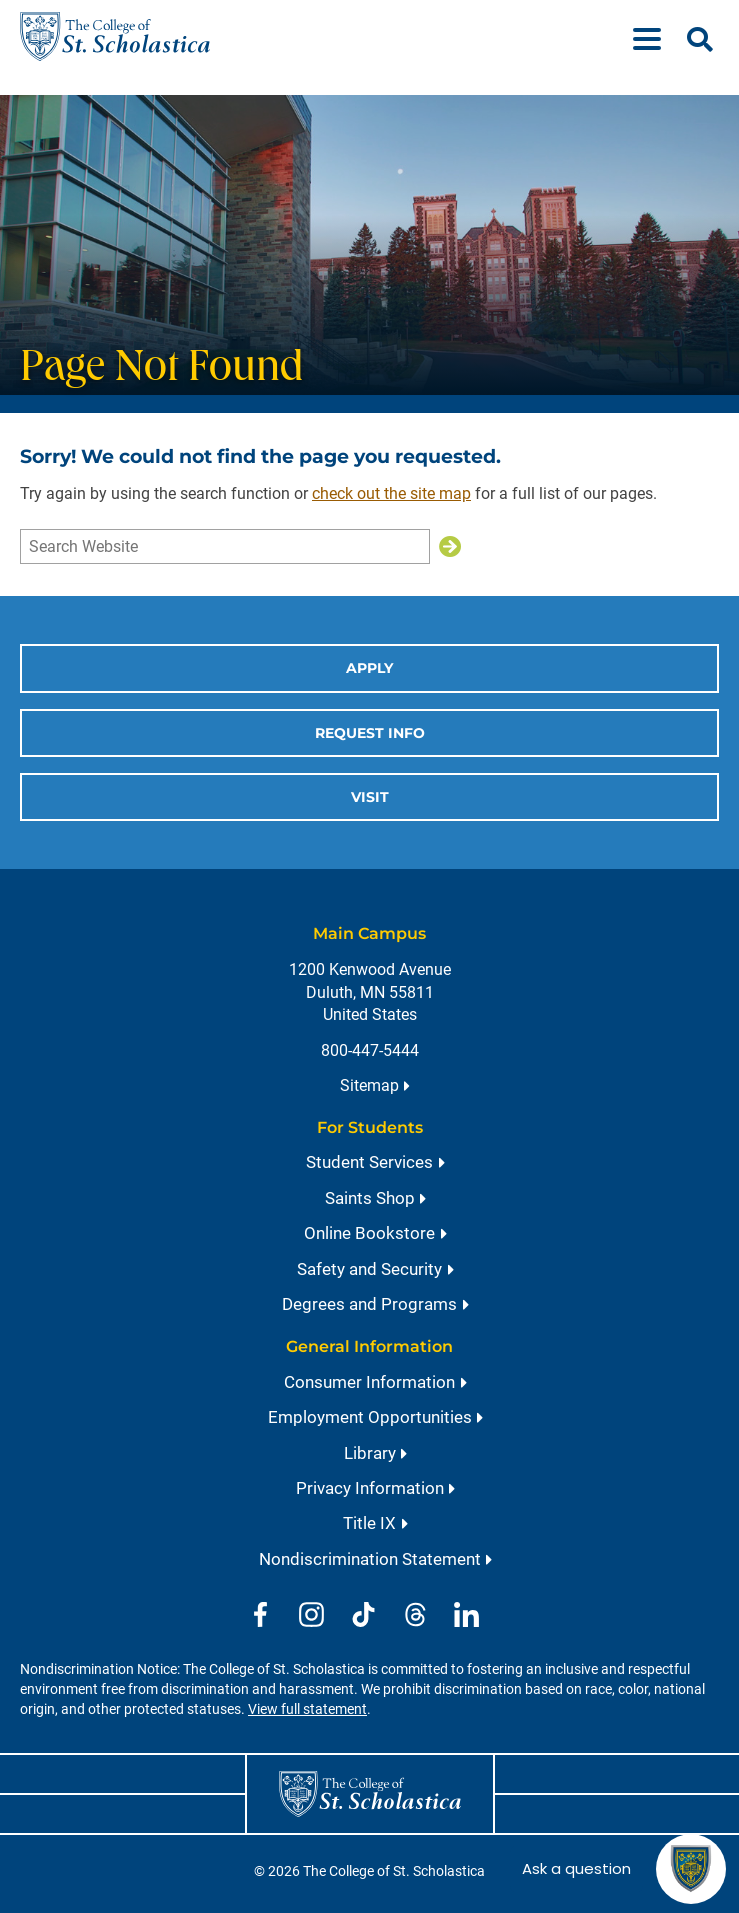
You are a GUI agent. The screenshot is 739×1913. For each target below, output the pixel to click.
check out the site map (391, 493)
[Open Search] (700, 39)
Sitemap (369, 1085)
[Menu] (655, 36)
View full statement (307, 1709)
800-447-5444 (370, 1050)
